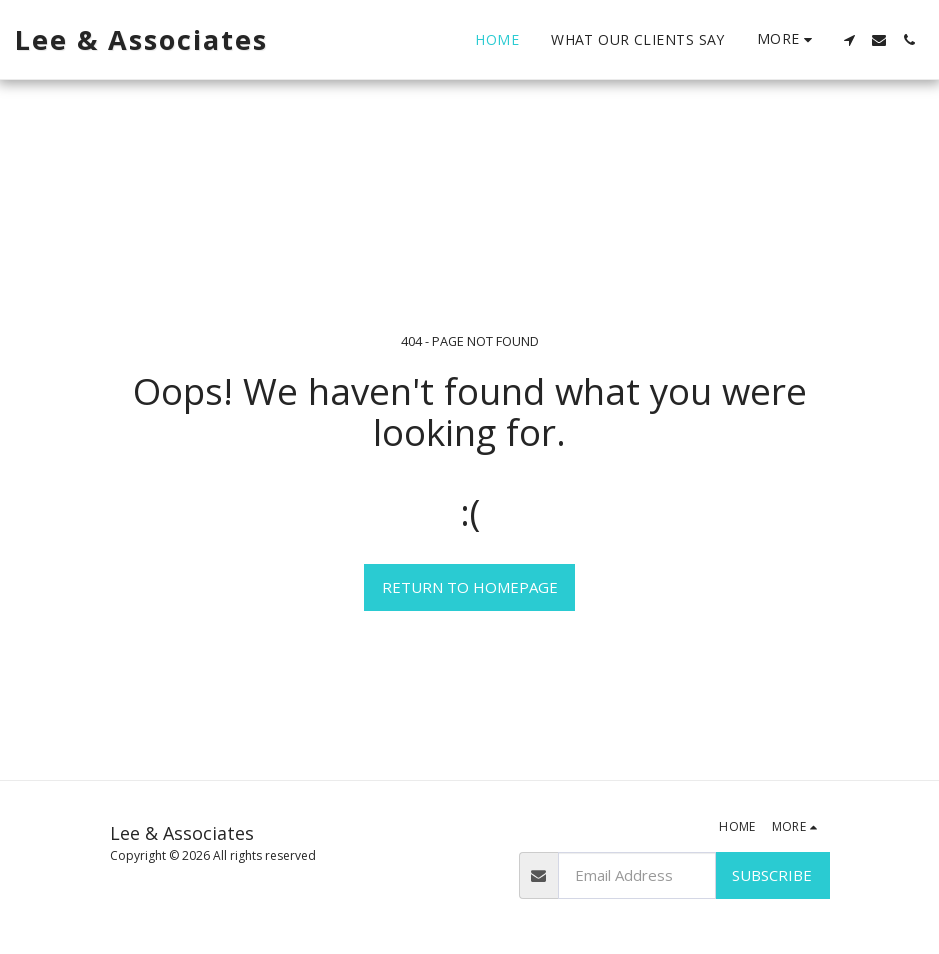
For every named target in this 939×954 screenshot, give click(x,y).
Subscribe (772, 875)
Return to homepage (470, 587)
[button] (849, 40)
